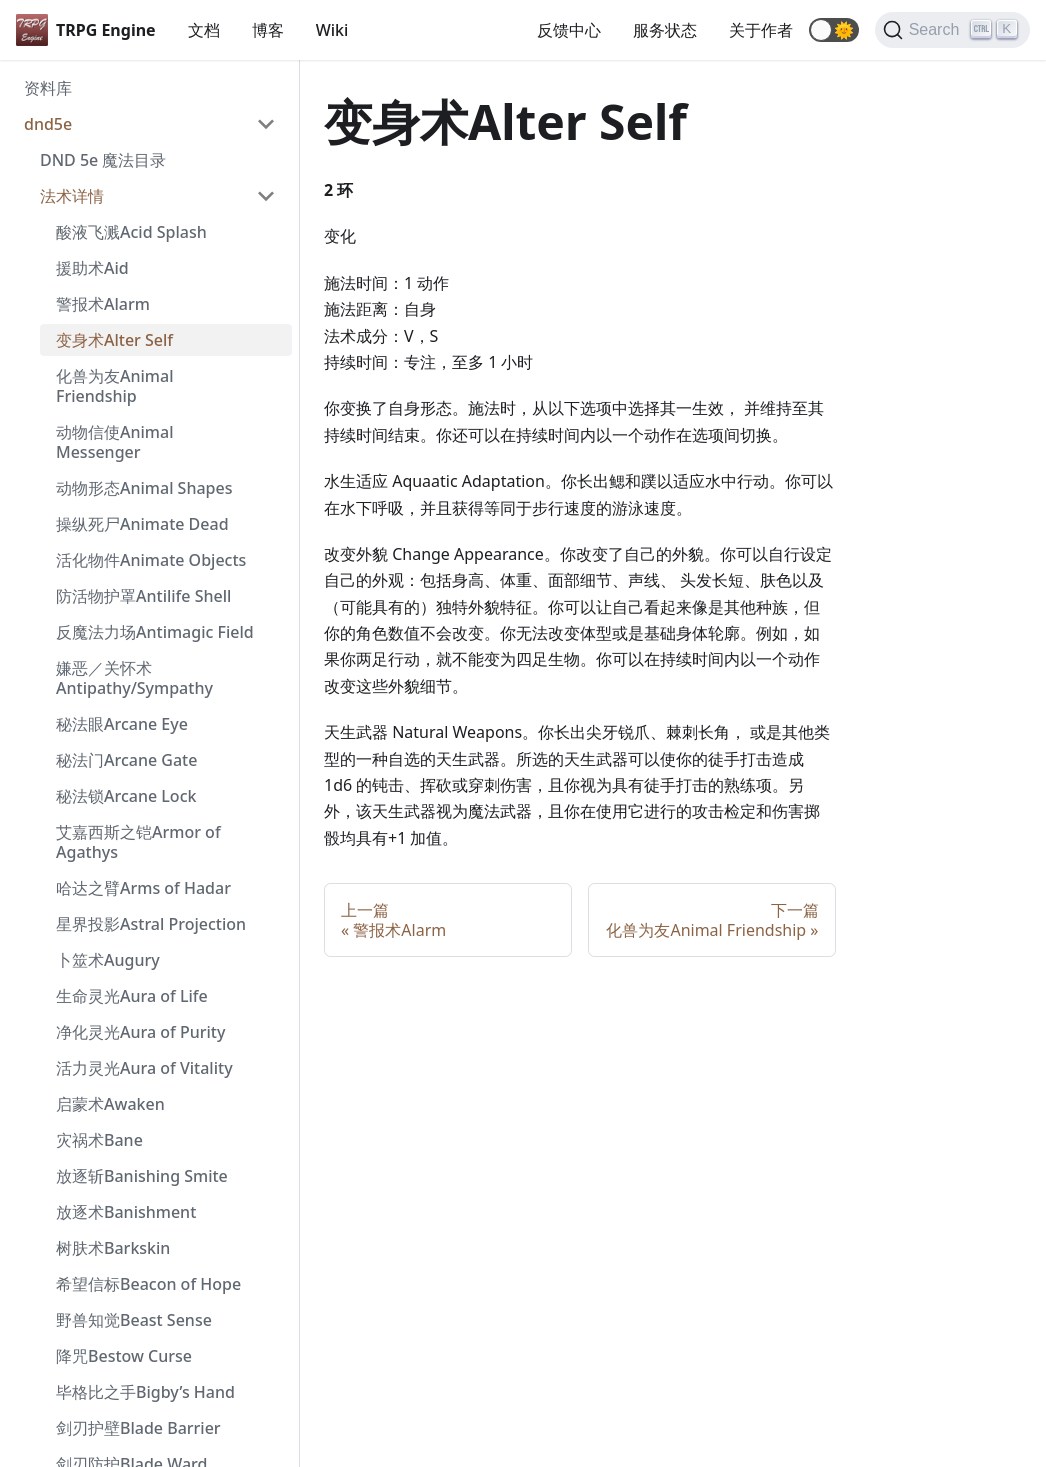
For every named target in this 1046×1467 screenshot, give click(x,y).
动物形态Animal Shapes (144, 488)
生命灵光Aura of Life (132, 996)
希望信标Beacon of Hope (148, 1284)
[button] (834, 30)
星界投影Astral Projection (151, 924)
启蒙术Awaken (110, 1104)
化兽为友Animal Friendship (114, 386)
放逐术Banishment (126, 1212)
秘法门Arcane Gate (126, 760)
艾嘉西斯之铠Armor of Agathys (138, 842)
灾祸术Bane (99, 1140)
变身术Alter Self (114, 340)
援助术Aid (92, 268)
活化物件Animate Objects (151, 560)
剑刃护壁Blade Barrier (138, 1428)
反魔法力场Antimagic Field (155, 632)
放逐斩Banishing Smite (142, 1176)
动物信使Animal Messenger (114, 442)
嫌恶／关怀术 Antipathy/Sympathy (134, 678)
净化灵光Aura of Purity (140, 1032)
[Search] (952, 30)
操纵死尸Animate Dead (142, 524)
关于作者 (761, 30)
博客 (268, 30)
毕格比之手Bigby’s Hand (145, 1392)
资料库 (48, 88)
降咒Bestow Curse (124, 1356)
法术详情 (72, 196)
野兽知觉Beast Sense (134, 1320)
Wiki (332, 30)
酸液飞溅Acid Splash (131, 232)
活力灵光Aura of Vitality (144, 1068)
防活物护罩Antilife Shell (143, 596)
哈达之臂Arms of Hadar (143, 888)
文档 (204, 30)
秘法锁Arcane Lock (126, 796)
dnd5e (48, 124)
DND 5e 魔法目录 (103, 160)
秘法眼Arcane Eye (122, 724)
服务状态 (665, 30)
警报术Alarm (103, 304)
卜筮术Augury (108, 960)
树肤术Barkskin (113, 1248)
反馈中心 (569, 30)
